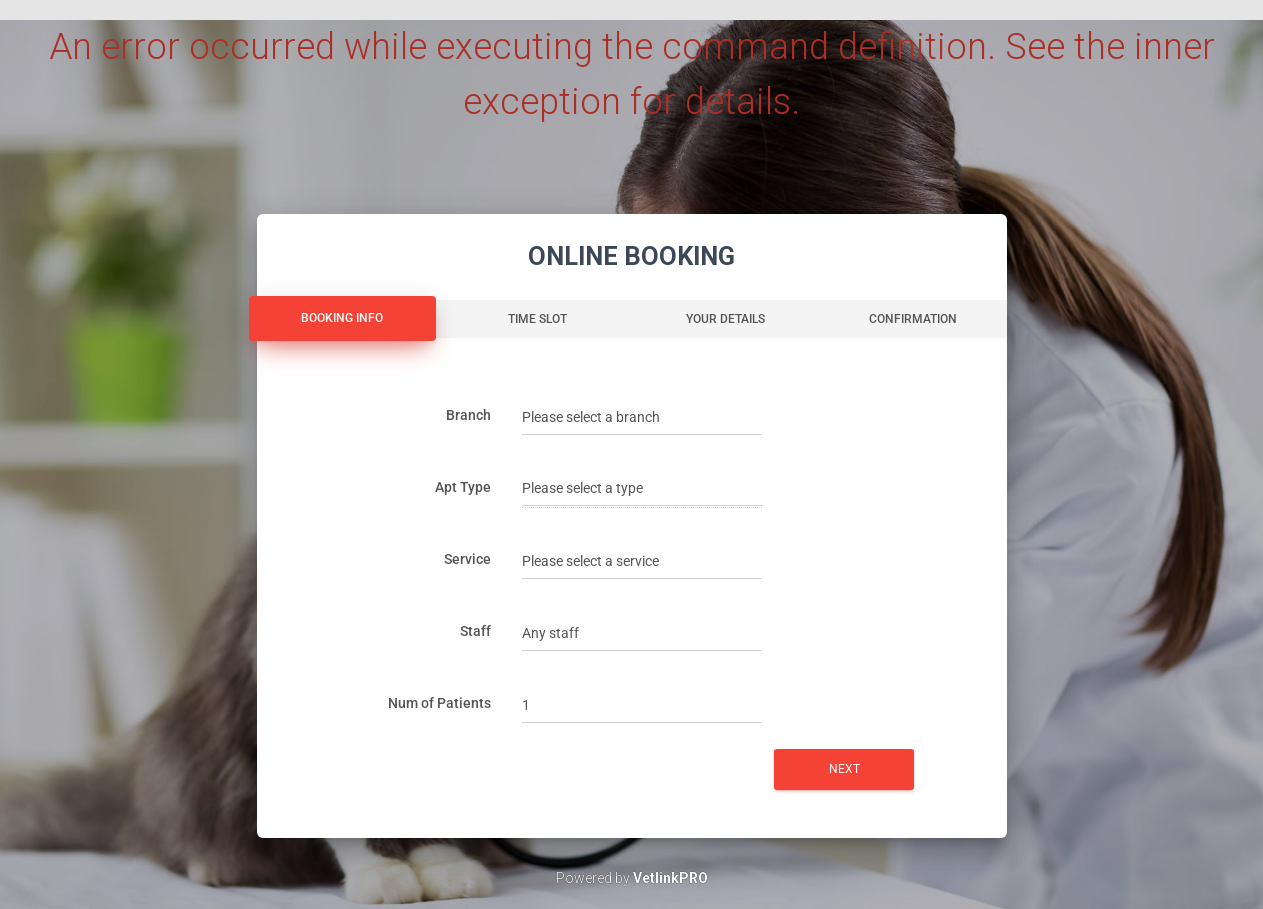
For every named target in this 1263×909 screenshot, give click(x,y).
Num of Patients (439, 703)
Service (467, 559)
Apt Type (463, 487)
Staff (475, 631)
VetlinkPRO (670, 878)
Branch (468, 415)
